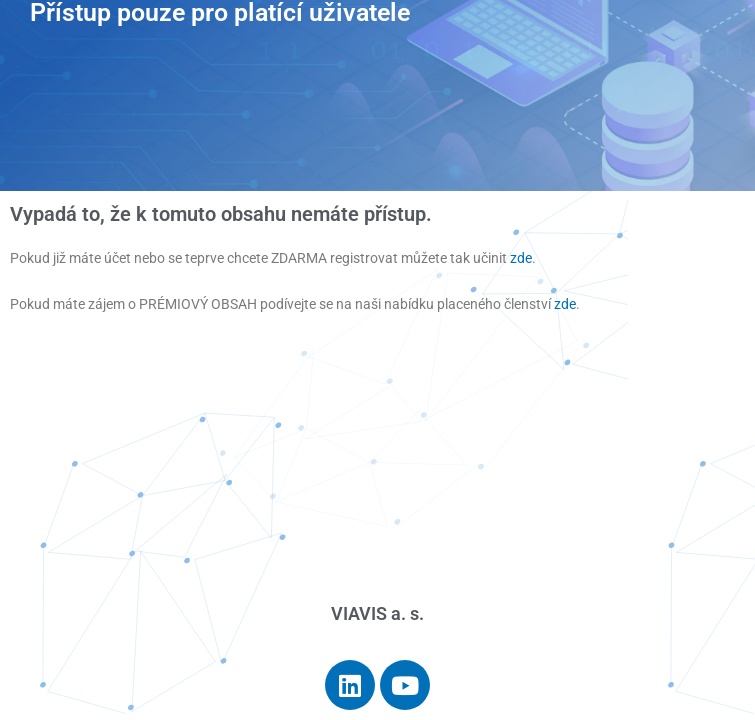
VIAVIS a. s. (377, 613)
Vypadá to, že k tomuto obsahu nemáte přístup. (221, 214)
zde (521, 258)
